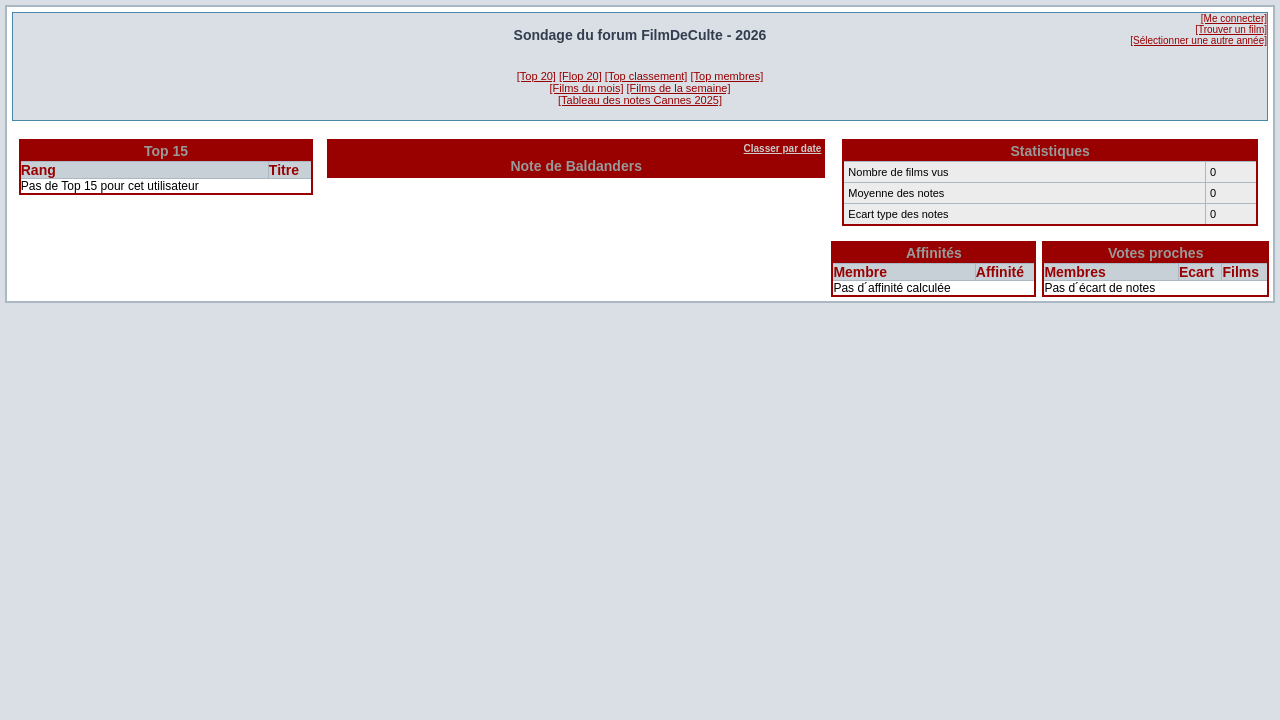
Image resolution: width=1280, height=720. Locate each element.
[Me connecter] (1234, 18)
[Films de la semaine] (679, 88)
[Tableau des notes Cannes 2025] (640, 100)
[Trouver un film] (1231, 29)
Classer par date (783, 148)
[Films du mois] (587, 88)
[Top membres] (726, 76)
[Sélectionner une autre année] (1198, 40)
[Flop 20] (580, 76)
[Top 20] (536, 76)
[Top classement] (646, 76)
